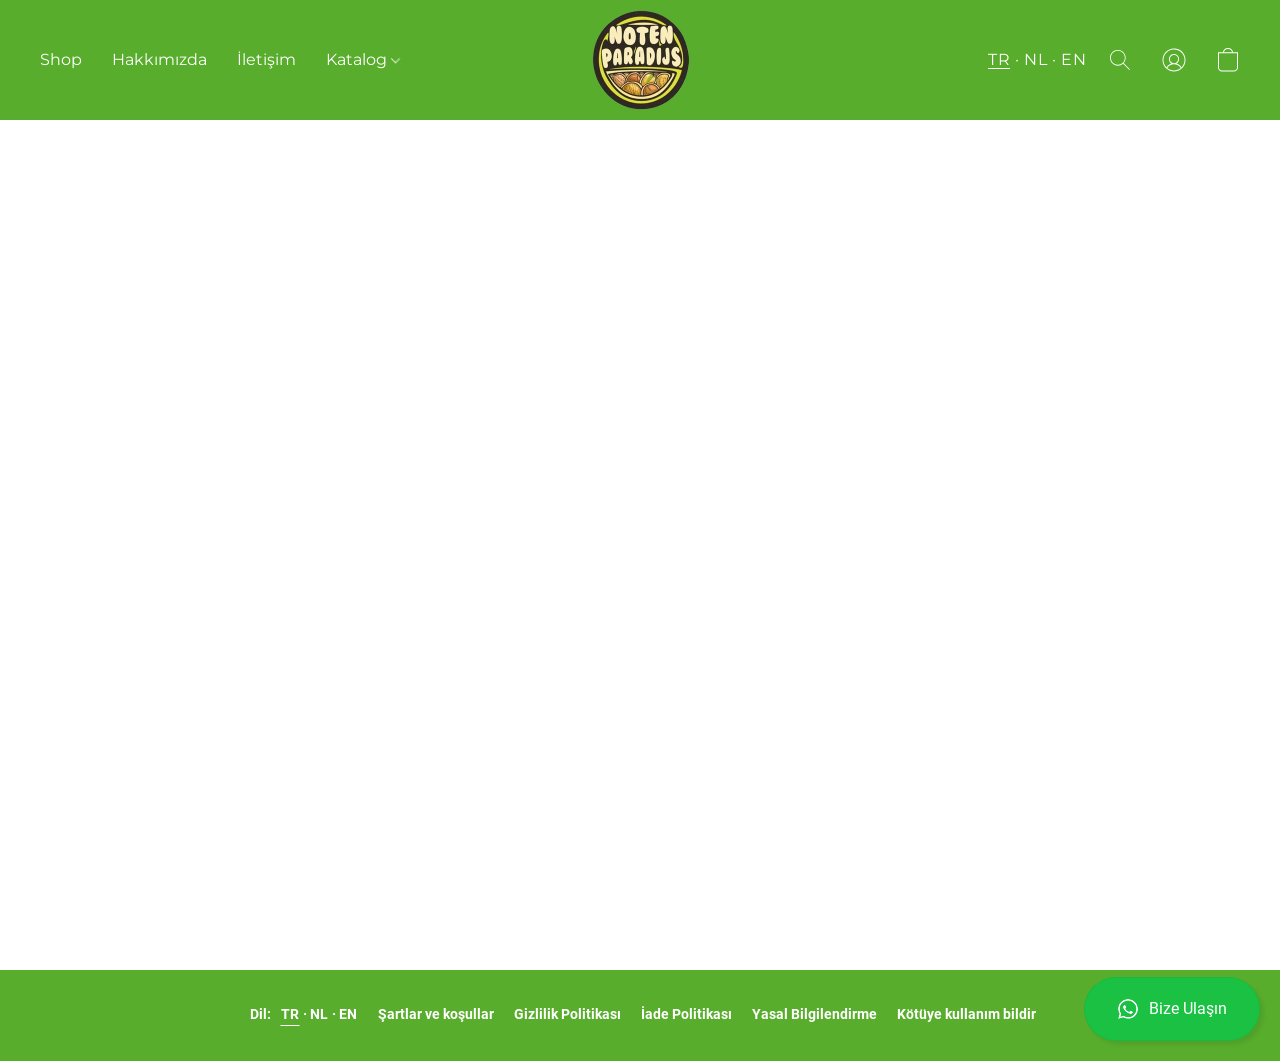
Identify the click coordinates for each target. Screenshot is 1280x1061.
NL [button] (1035, 59)
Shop (61, 59)
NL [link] (319, 1014)
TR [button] (999, 59)
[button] (1172, 1009)
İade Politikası (686, 1014)
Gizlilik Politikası (567, 1014)
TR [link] (290, 1014)
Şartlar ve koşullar (436, 1014)
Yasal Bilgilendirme (814, 1014)
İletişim (266, 59)
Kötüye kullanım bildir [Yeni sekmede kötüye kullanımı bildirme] (966, 1014)
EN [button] (1073, 59)
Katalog (363, 59)
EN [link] (348, 1014)
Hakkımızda (159, 59)
